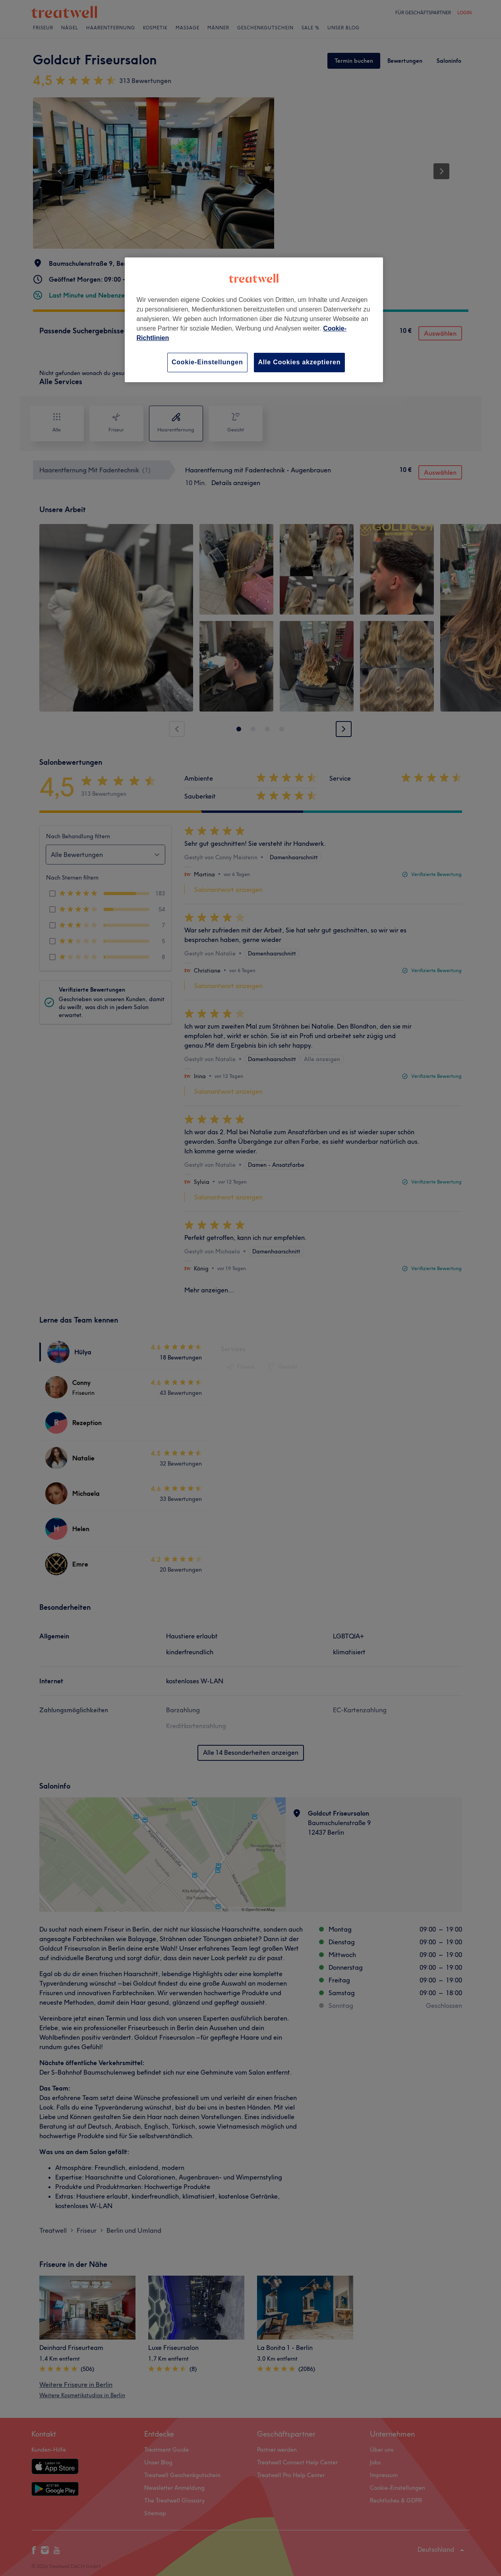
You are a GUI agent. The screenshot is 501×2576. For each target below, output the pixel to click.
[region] (254, 319)
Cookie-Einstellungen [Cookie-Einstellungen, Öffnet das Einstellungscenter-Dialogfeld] (207, 362)
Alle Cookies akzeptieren (299, 362)
